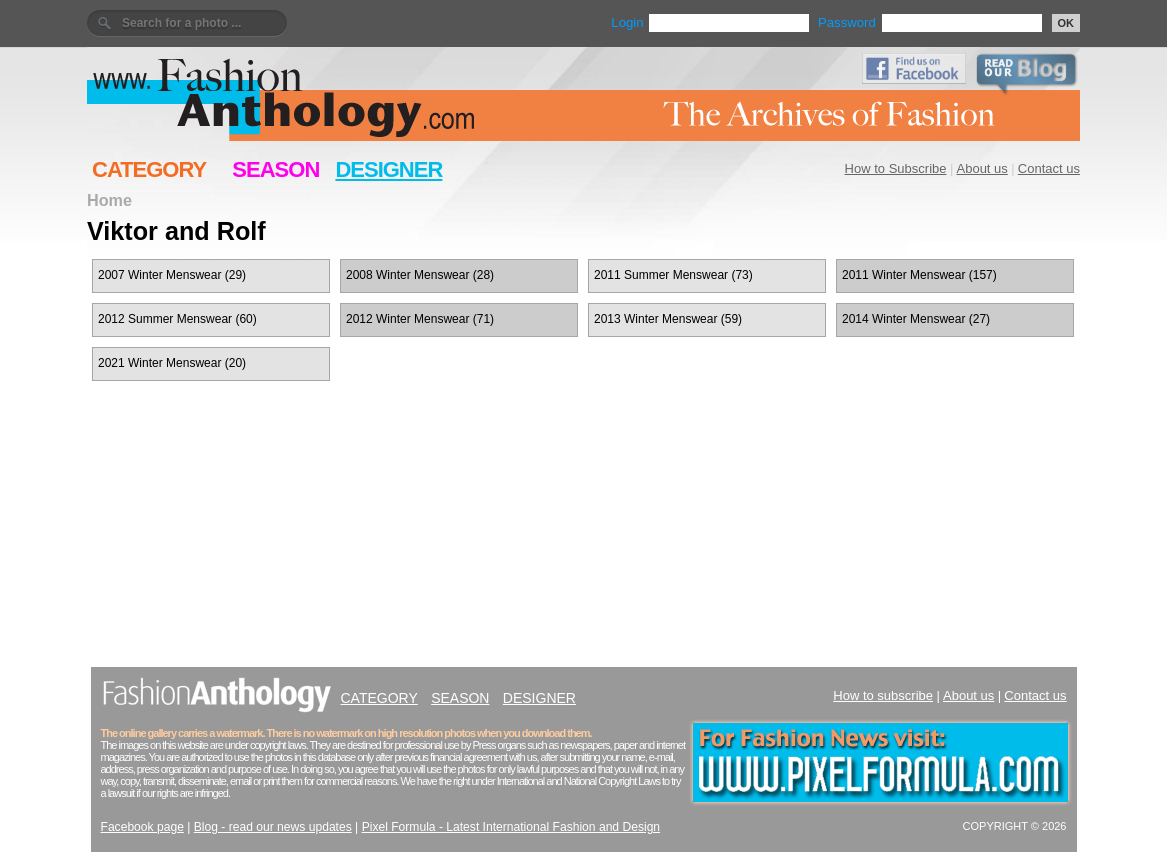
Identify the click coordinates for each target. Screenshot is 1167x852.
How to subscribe (883, 695)
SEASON (275, 169)
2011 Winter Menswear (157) (919, 275)
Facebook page (142, 827)
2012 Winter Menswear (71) (420, 319)
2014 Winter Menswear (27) (916, 319)
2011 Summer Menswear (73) (673, 275)
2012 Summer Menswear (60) (177, 319)
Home (109, 200)
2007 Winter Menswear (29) (172, 275)
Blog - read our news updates (273, 827)
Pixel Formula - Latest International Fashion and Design (511, 827)
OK (1066, 23)
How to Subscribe (896, 168)
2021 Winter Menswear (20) (172, 363)
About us (982, 168)
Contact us (1049, 168)
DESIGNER (388, 169)
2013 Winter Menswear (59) (668, 319)
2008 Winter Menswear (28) (420, 275)
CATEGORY (149, 169)
